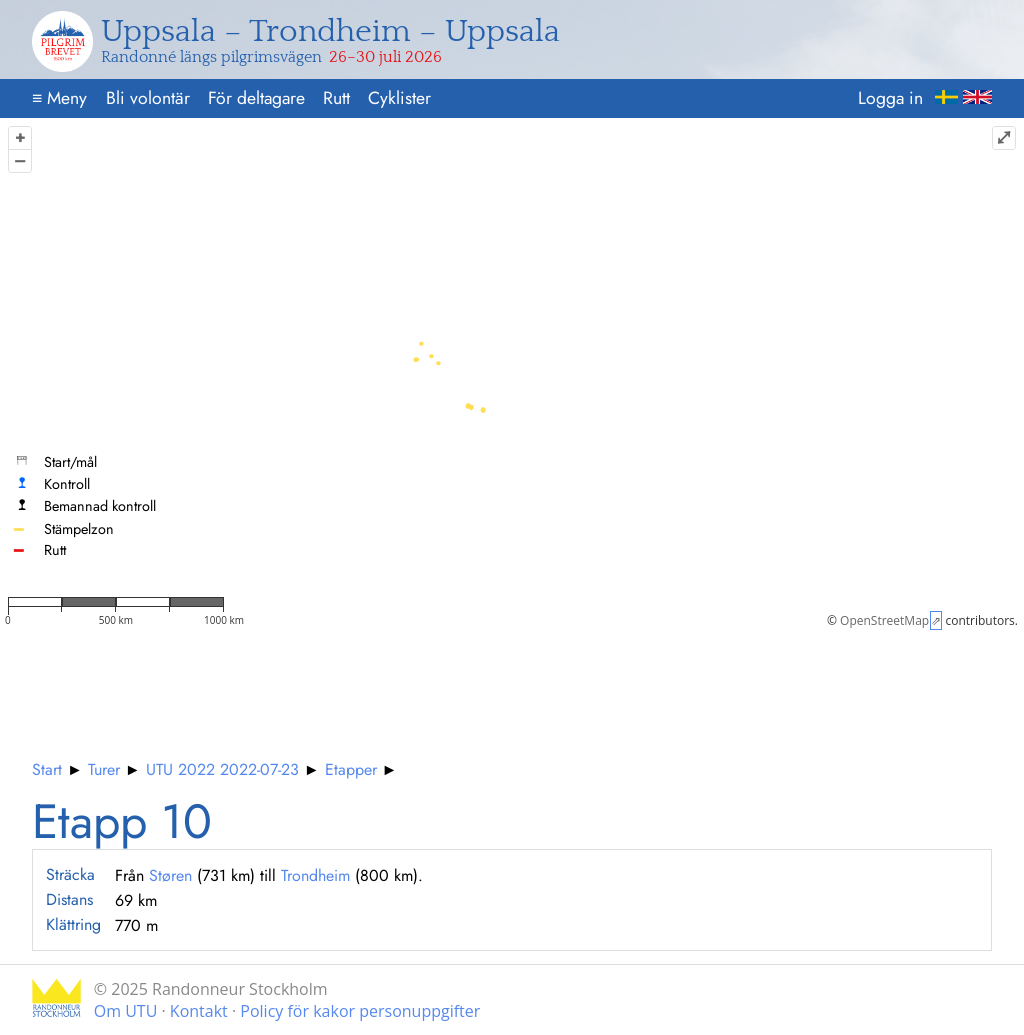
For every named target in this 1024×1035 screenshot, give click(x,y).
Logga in (890, 98)
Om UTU (126, 1011)
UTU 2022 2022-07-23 (222, 769)
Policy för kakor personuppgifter (360, 1011)
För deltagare (256, 98)
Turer (104, 769)
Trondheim (315, 875)
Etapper (351, 769)
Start (47, 769)
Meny (59, 98)
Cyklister (399, 98)
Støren (170, 875)
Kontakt (199, 1011)
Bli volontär (148, 98)
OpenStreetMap (884, 620)
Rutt (336, 98)
